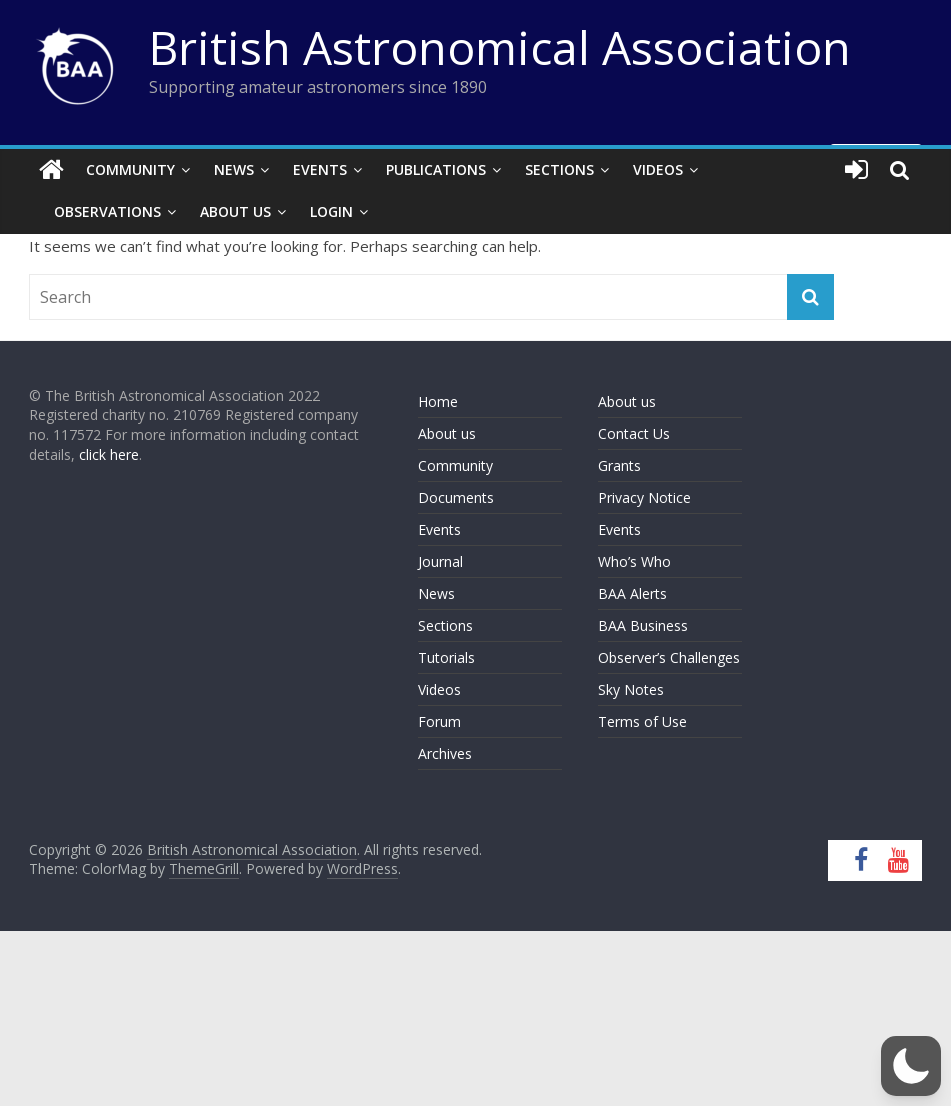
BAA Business (643, 625)
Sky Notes (631, 689)
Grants (619, 465)
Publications (436, 169)
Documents (456, 497)
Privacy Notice (644, 497)
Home (438, 401)
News (234, 169)
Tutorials (446, 657)
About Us (235, 211)
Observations (107, 211)
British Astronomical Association (500, 47)
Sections (559, 169)
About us (447, 433)
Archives (445, 753)
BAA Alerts (632, 593)
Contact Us (634, 433)
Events (320, 169)
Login (331, 211)
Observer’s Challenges (669, 657)
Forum (439, 721)
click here (109, 454)
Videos (658, 169)
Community (130, 169)
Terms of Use (642, 721)
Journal (440, 561)
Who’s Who (634, 561)
